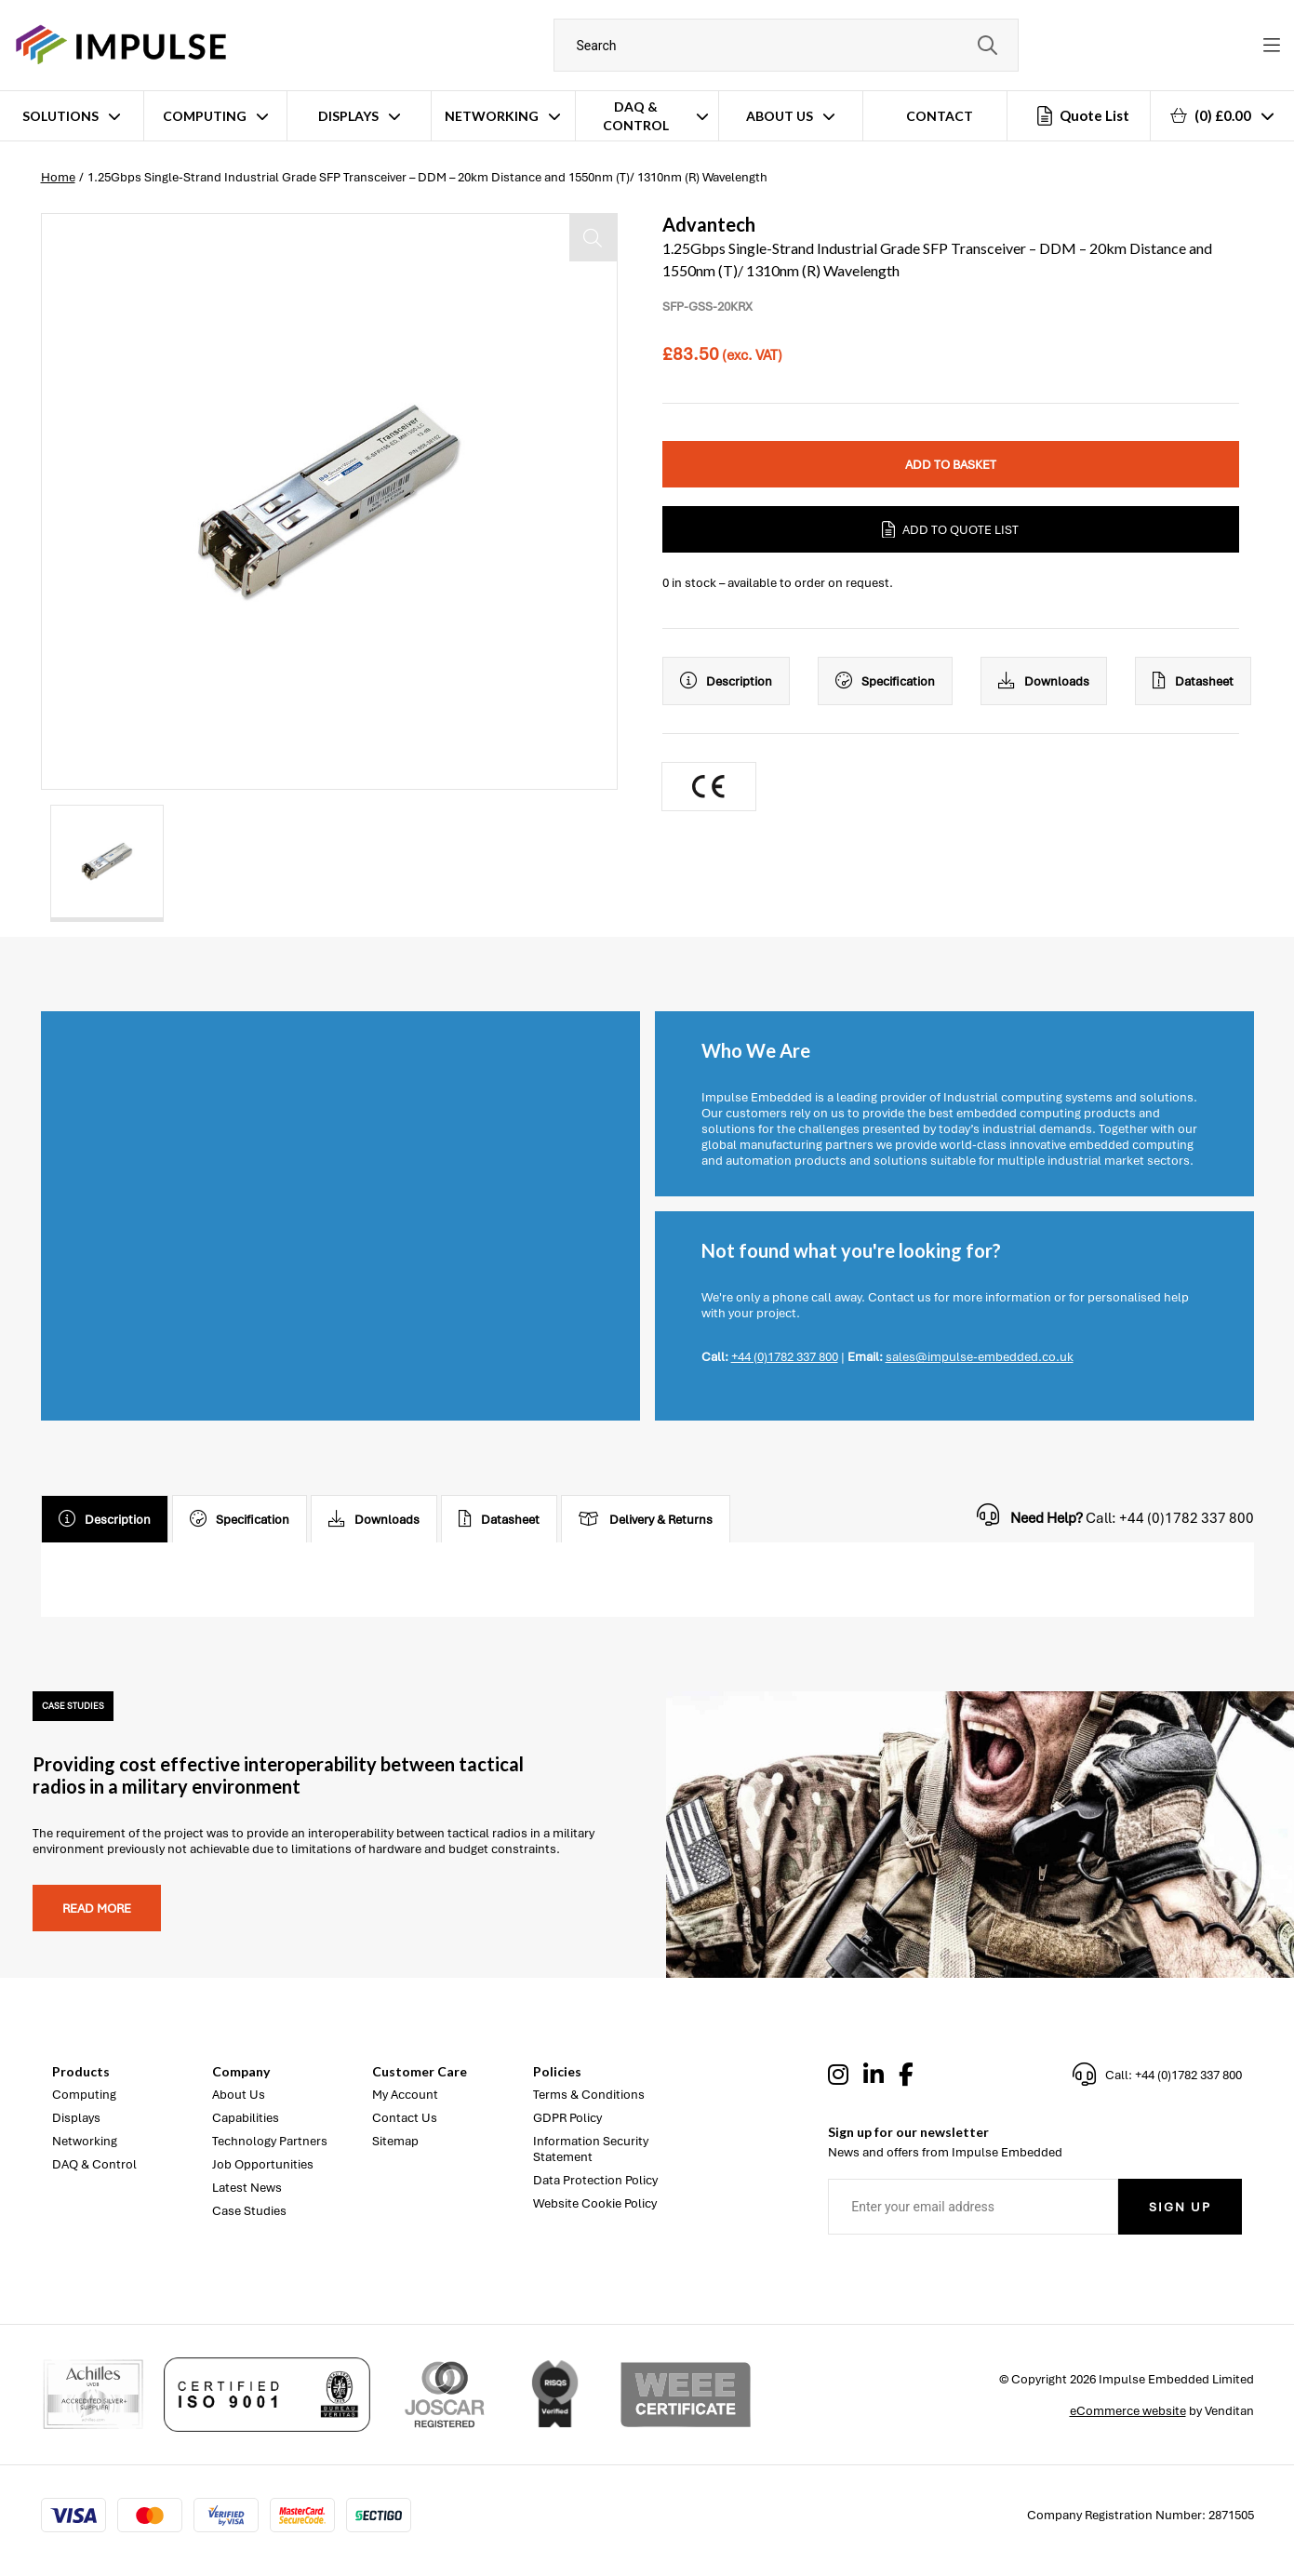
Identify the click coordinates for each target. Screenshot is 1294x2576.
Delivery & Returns (646, 1519)
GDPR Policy (567, 2118)
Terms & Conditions (589, 2094)
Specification (885, 681)
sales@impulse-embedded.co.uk (980, 1357)
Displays (348, 116)
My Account (405, 2094)
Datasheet (1193, 681)
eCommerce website (1128, 2411)
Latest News (247, 2188)
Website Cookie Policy (595, 2203)
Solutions (60, 116)
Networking (492, 116)
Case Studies (249, 2211)
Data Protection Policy (595, 2180)
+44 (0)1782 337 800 (784, 1357)
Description (726, 681)
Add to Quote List (950, 529)
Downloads (1043, 681)
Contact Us (404, 2118)
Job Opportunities (262, 2164)
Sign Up (1180, 2207)
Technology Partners (269, 2141)
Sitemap (395, 2141)
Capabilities (245, 2118)
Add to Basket (950, 465)
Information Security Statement (590, 2149)
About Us (779, 116)
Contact (939, 116)
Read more (96, 1908)
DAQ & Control (636, 116)
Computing (205, 116)
